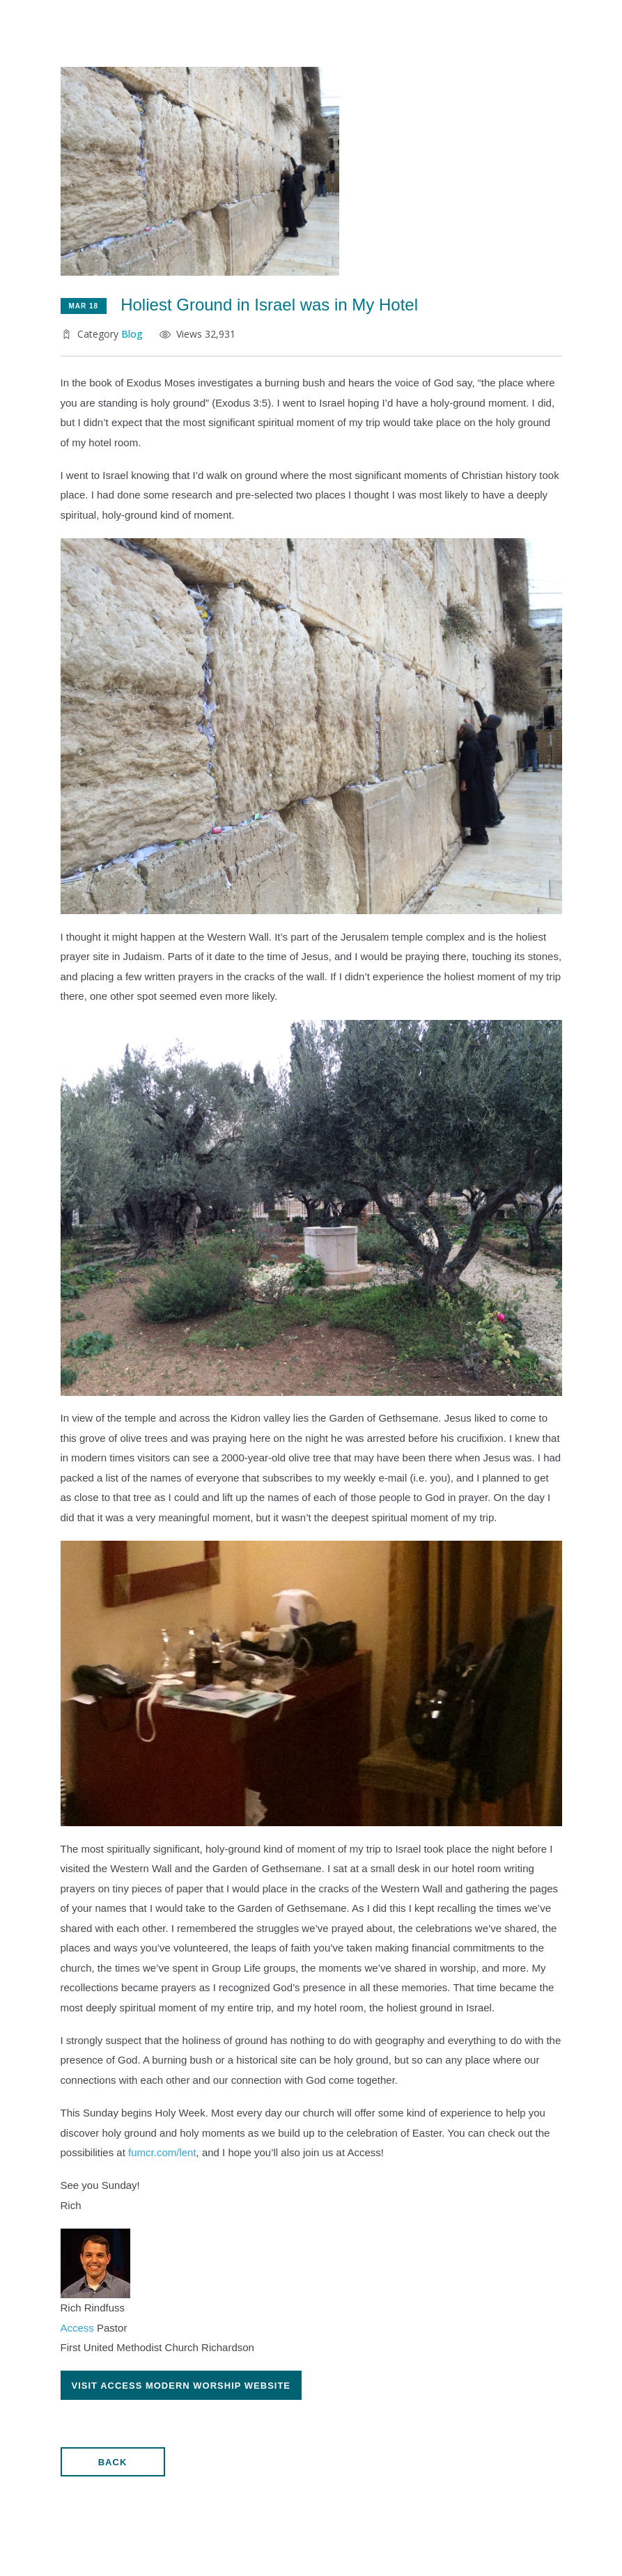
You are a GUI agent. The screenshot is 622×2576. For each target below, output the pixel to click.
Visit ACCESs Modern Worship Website (181, 2385)
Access (77, 2328)
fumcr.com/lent (162, 2152)
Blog (132, 333)
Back (112, 2462)
